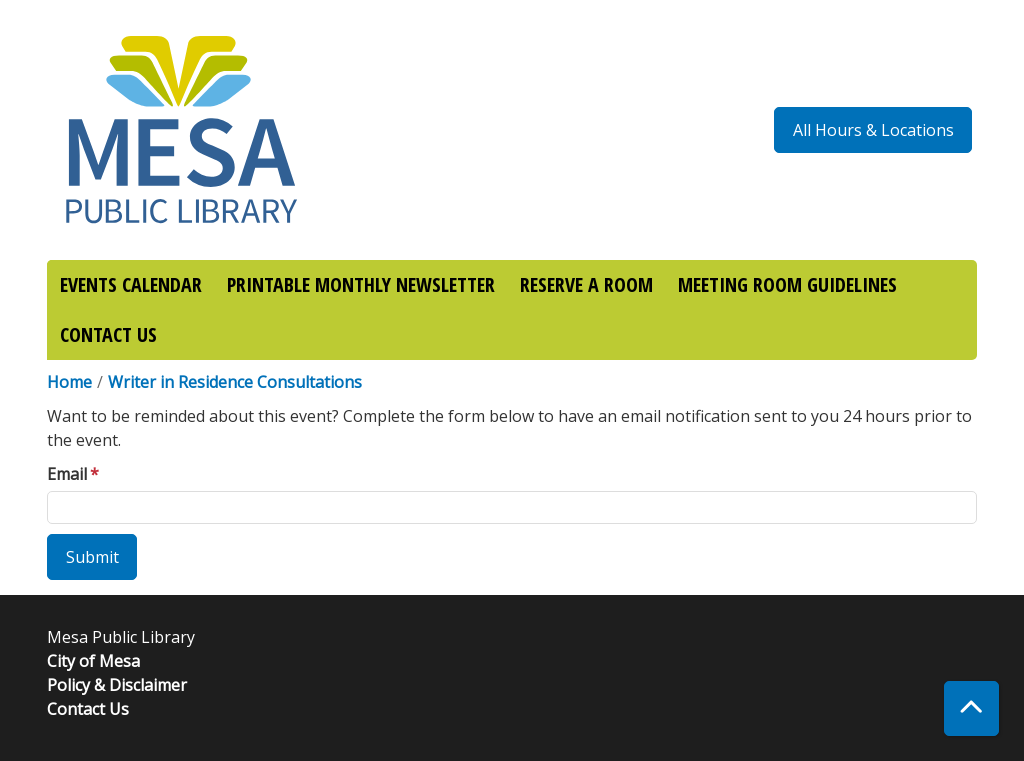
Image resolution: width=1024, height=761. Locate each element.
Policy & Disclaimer (117, 685)
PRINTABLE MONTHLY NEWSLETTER (361, 284)
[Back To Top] (971, 708)
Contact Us (88, 709)
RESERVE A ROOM (586, 284)
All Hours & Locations (873, 130)
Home (69, 382)
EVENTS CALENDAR (131, 284)
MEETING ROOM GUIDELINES (787, 284)
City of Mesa (93, 661)
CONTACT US (108, 334)
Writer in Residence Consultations (235, 382)
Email (67, 474)
